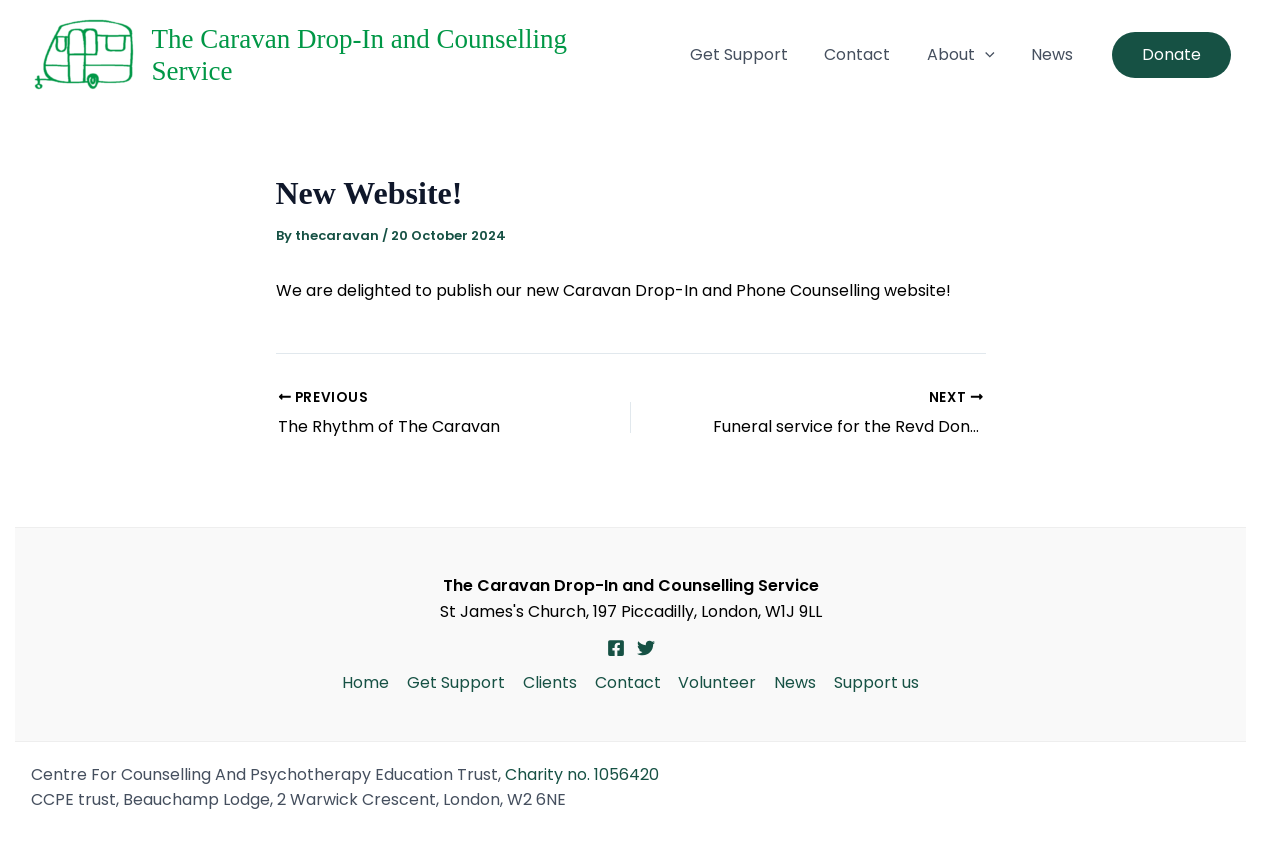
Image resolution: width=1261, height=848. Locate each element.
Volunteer (716, 682)
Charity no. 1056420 (582, 774)
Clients (552, 682)
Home (371, 682)
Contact (899, 54)
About (986, 55)
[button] (1010, 55)
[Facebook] (616, 648)
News (1061, 54)
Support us (871, 682)
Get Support (797, 54)
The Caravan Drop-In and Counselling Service (403, 55)
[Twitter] (646, 648)
